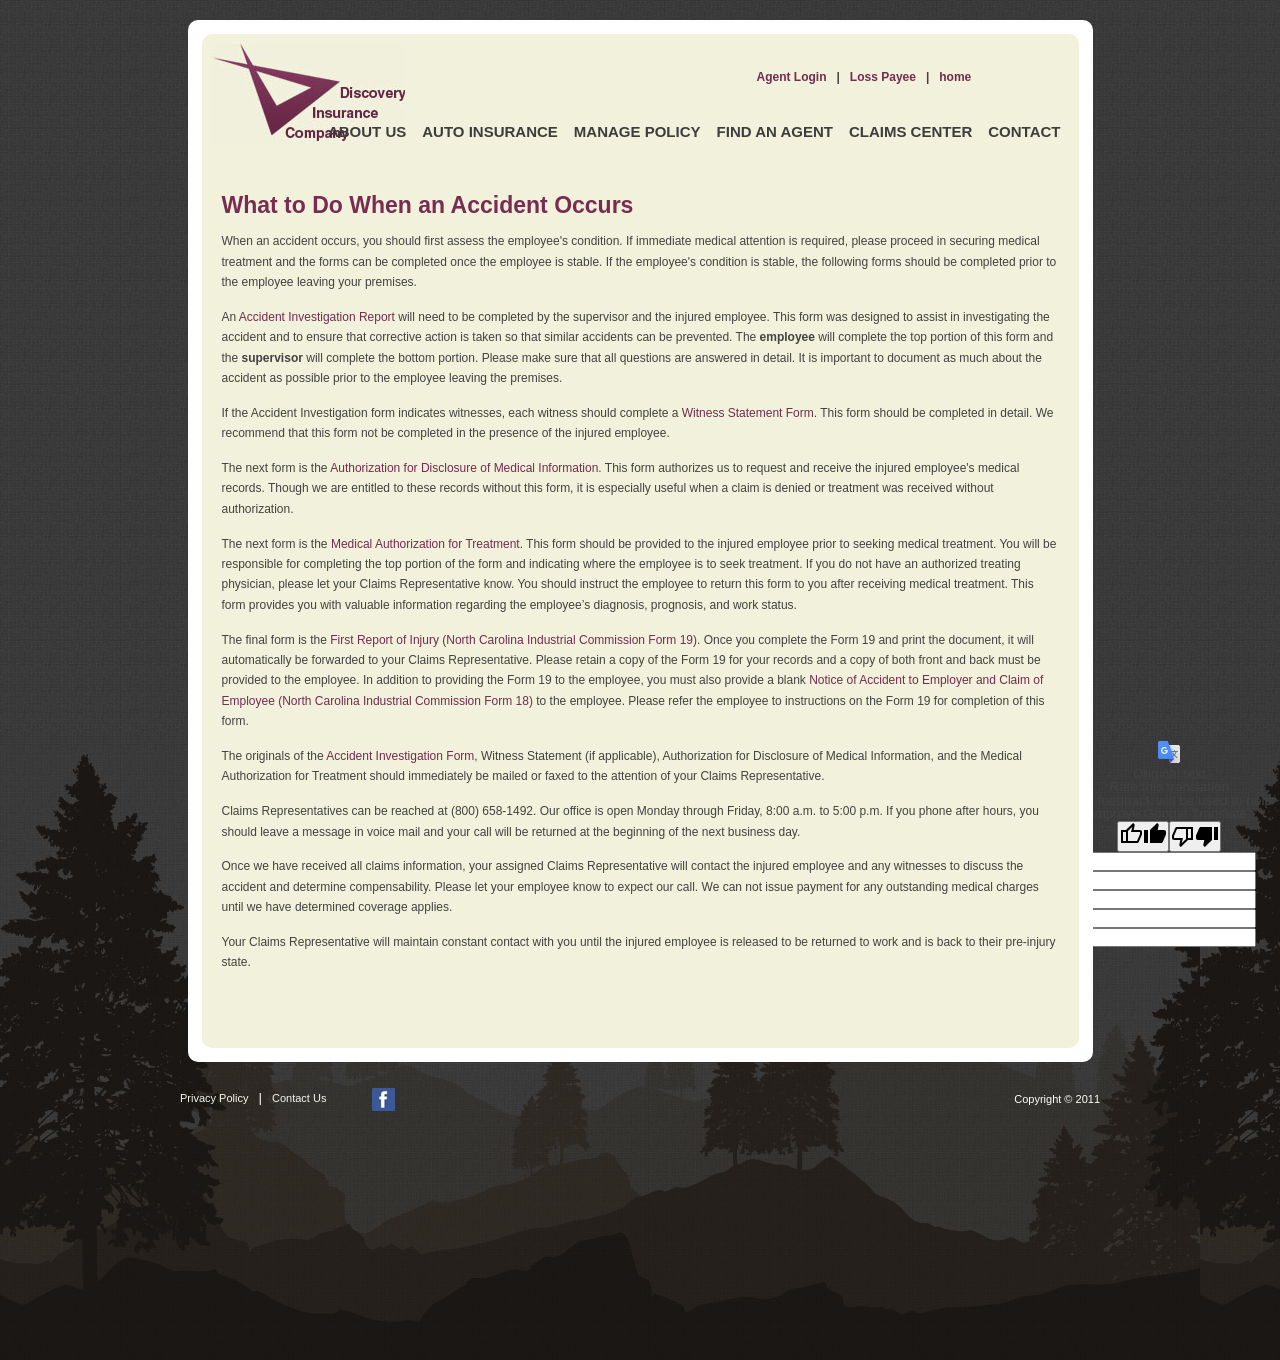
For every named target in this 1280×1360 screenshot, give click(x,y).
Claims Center (910, 131)
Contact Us (299, 1098)
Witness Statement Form (748, 413)
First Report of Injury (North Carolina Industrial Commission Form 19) (513, 640)
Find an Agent (775, 131)
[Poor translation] (1195, 836)
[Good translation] (1143, 836)
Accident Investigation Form (400, 756)
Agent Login (792, 77)
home (955, 77)
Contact (1024, 131)
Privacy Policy (214, 1098)
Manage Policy (637, 131)
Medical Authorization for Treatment (425, 544)
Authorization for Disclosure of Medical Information (464, 468)
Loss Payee (883, 77)
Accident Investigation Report (317, 317)
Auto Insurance (490, 131)
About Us (367, 131)
